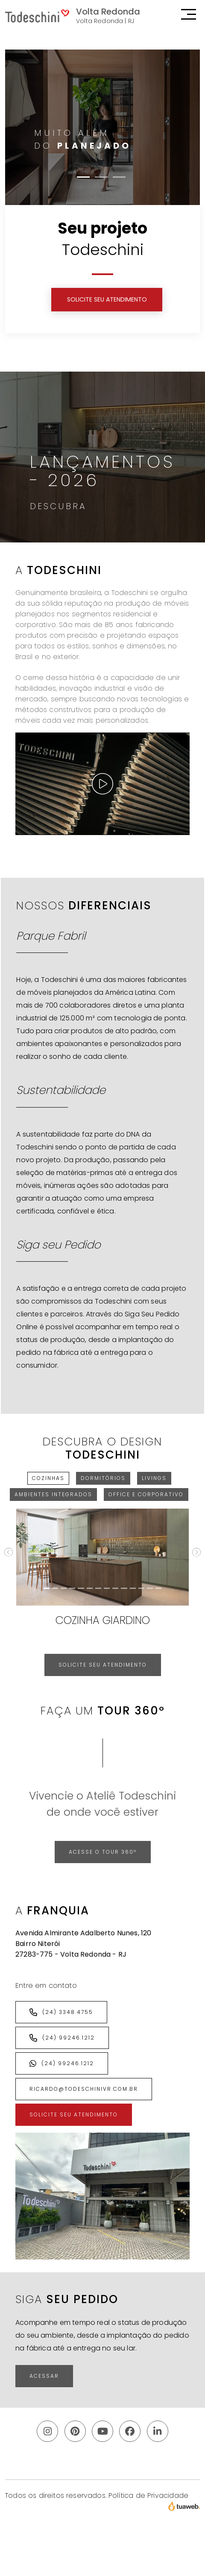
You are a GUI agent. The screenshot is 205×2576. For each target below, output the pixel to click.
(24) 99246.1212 (62, 2038)
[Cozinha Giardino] (47, 1588)
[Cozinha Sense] (141, 1588)
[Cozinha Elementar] (124, 1588)
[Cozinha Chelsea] (115, 1588)
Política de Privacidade (148, 2495)
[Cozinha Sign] (55, 1588)
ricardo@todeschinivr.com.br (83, 2088)
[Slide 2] (101, 177)
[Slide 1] (83, 177)
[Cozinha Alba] (90, 1588)
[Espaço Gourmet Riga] (158, 1588)
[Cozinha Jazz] (72, 1588)
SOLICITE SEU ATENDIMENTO (107, 299)
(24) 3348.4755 (61, 2012)
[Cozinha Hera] (133, 1588)
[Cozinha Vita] (150, 1588)
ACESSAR (44, 2376)
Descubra (58, 506)
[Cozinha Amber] (98, 1588)
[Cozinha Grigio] (64, 1588)
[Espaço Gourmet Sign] (81, 1588)
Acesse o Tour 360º (103, 1851)
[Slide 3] (119, 177)
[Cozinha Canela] (107, 1588)
